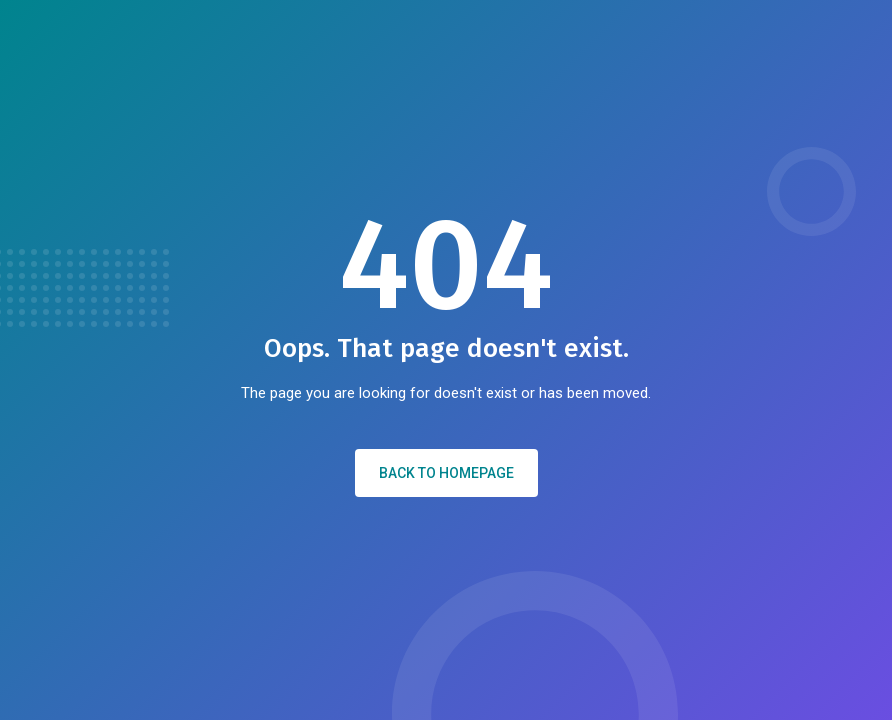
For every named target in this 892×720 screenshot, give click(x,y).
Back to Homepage (446, 473)
